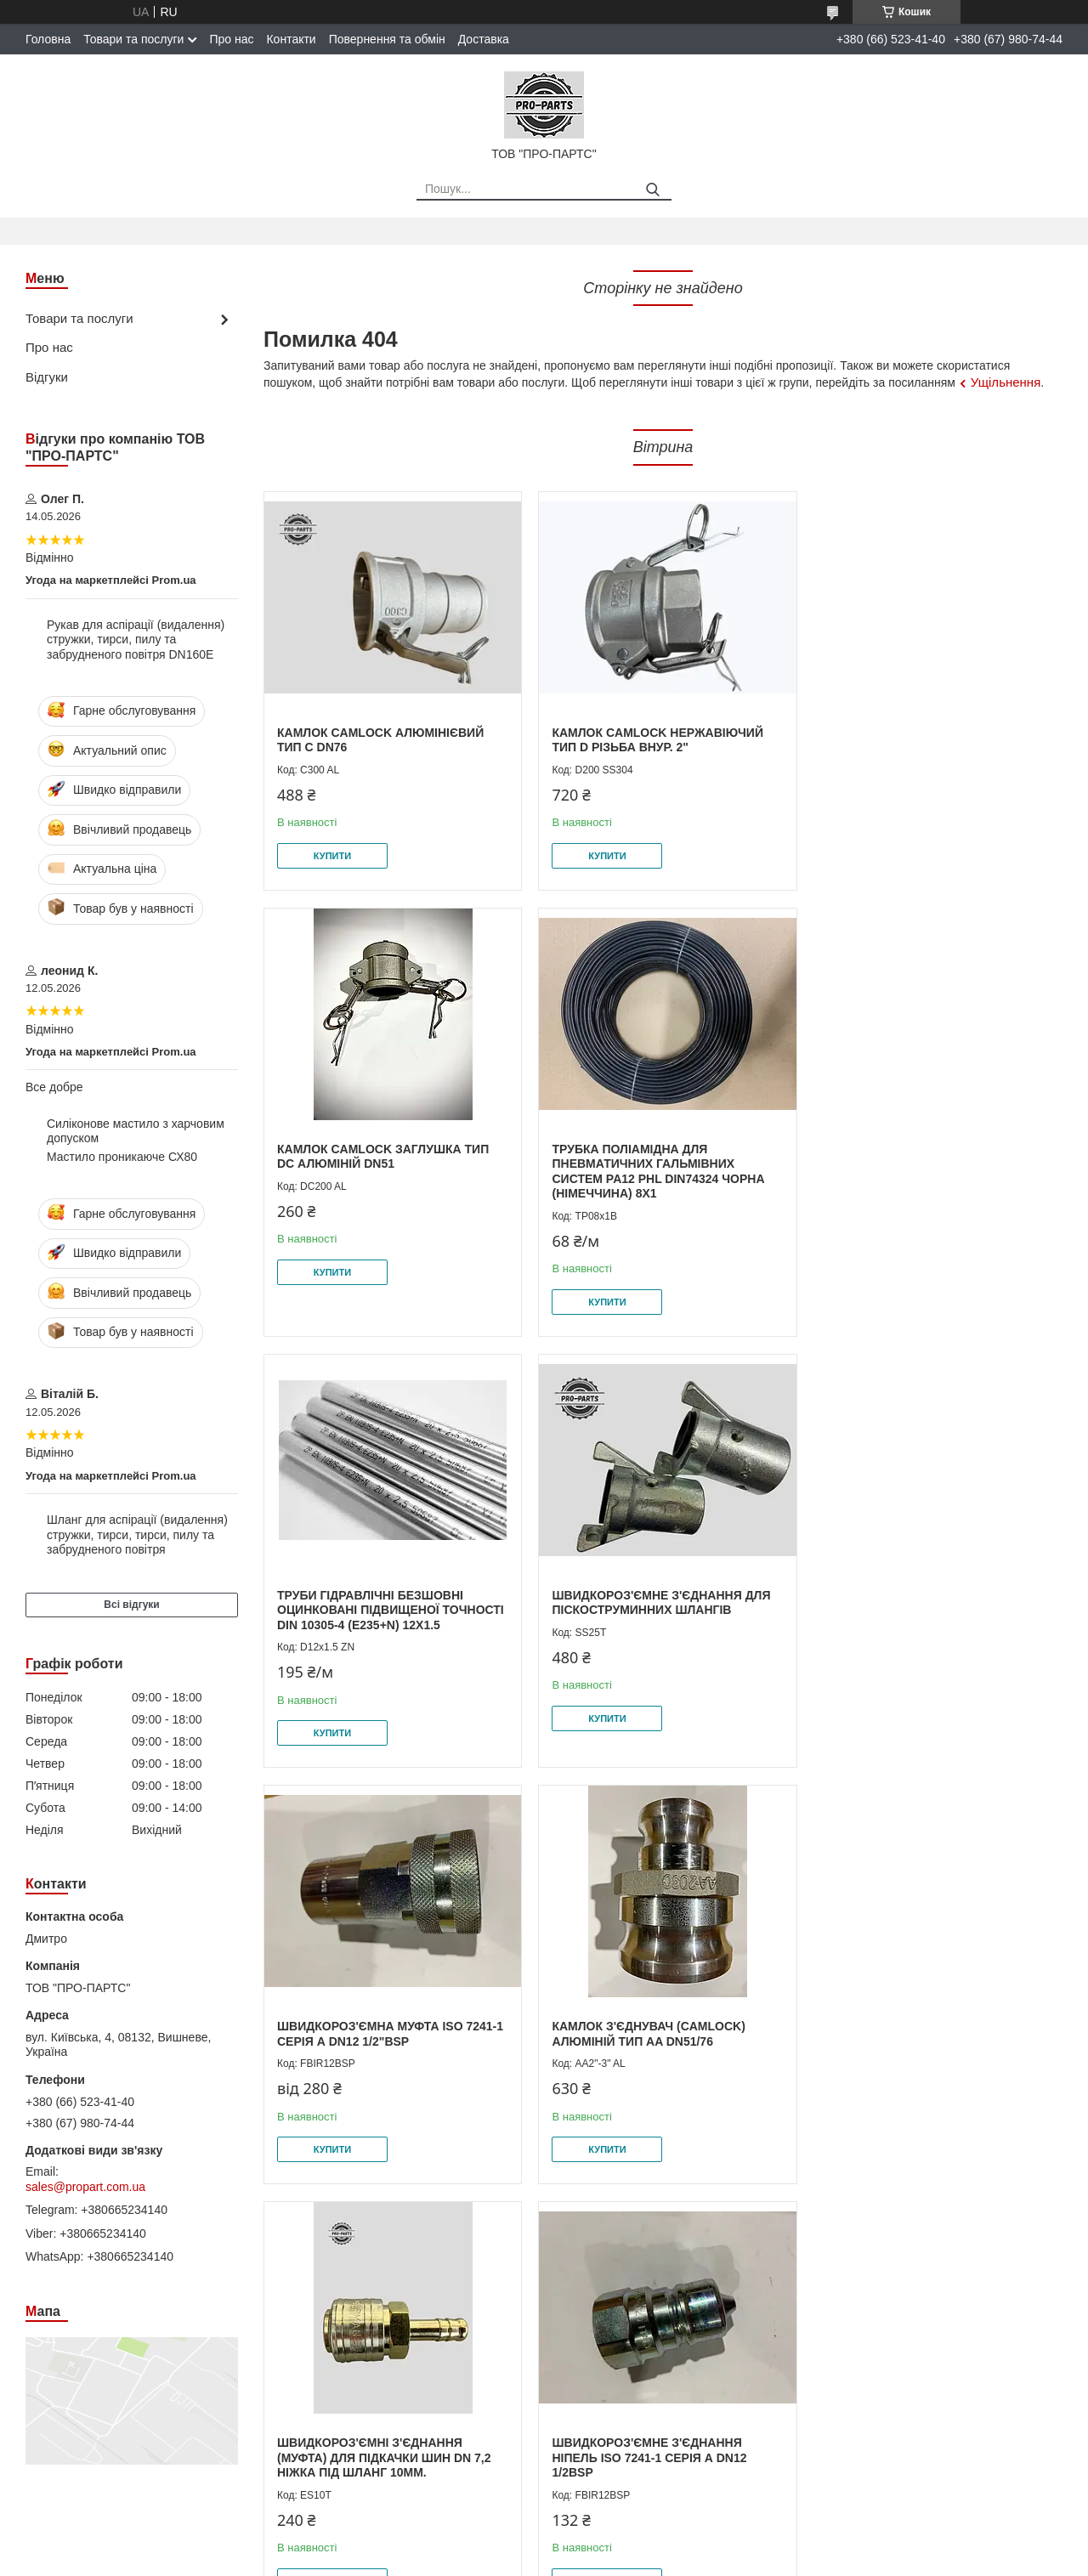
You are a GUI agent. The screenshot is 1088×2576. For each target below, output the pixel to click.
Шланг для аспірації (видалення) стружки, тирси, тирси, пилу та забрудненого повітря (137, 1534)
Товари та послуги (133, 39)
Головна (48, 39)
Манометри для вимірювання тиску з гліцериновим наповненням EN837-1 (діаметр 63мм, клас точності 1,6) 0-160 (923, 2048)
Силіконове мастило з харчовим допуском (135, 1131)
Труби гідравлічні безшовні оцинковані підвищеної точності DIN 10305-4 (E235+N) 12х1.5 (662, 1164)
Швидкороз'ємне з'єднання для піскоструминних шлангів (929, 1156)
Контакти (290, 39)
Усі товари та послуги (991, 2255)
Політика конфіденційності (658, 2560)
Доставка (483, 39)
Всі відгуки (131, 1605)
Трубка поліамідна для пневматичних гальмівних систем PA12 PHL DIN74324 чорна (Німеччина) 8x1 (383, 1171)
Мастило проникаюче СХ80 (122, 1156)
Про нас (231, 39)
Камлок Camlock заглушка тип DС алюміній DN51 (926, 740)
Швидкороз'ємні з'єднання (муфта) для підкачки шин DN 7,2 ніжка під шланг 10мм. (927, 1610)
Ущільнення (1005, 382)
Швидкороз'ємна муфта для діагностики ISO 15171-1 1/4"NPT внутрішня (651, 2041)
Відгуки (47, 377)
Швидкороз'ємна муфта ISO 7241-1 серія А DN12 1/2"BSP (390, 1602)
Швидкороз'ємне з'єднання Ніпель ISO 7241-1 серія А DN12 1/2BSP (374, 2041)
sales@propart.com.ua (85, 2187)
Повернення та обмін (387, 39)
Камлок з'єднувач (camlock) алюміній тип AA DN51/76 (645, 1602)
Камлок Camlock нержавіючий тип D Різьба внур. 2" (654, 740)
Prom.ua (623, 2545)
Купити (332, 856)
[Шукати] (652, 190)
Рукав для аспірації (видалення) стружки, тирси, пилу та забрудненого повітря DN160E (135, 639)
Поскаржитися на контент (526, 2560)
